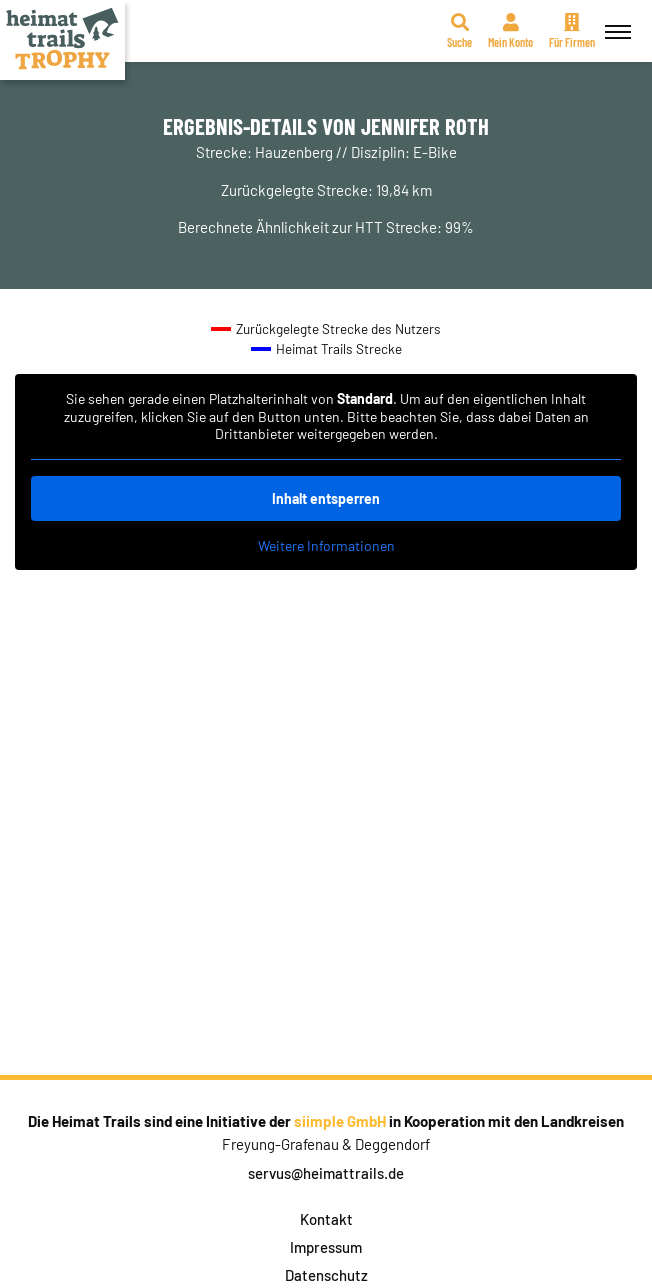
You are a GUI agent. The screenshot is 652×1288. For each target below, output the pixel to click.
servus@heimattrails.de (326, 1173)
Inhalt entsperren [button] (326, 498)
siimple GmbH (340, 1121)
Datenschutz (326, 1275)
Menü (615, 20)
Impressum (326, 1247)
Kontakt (326, 1219)
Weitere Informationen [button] (326, 545)
